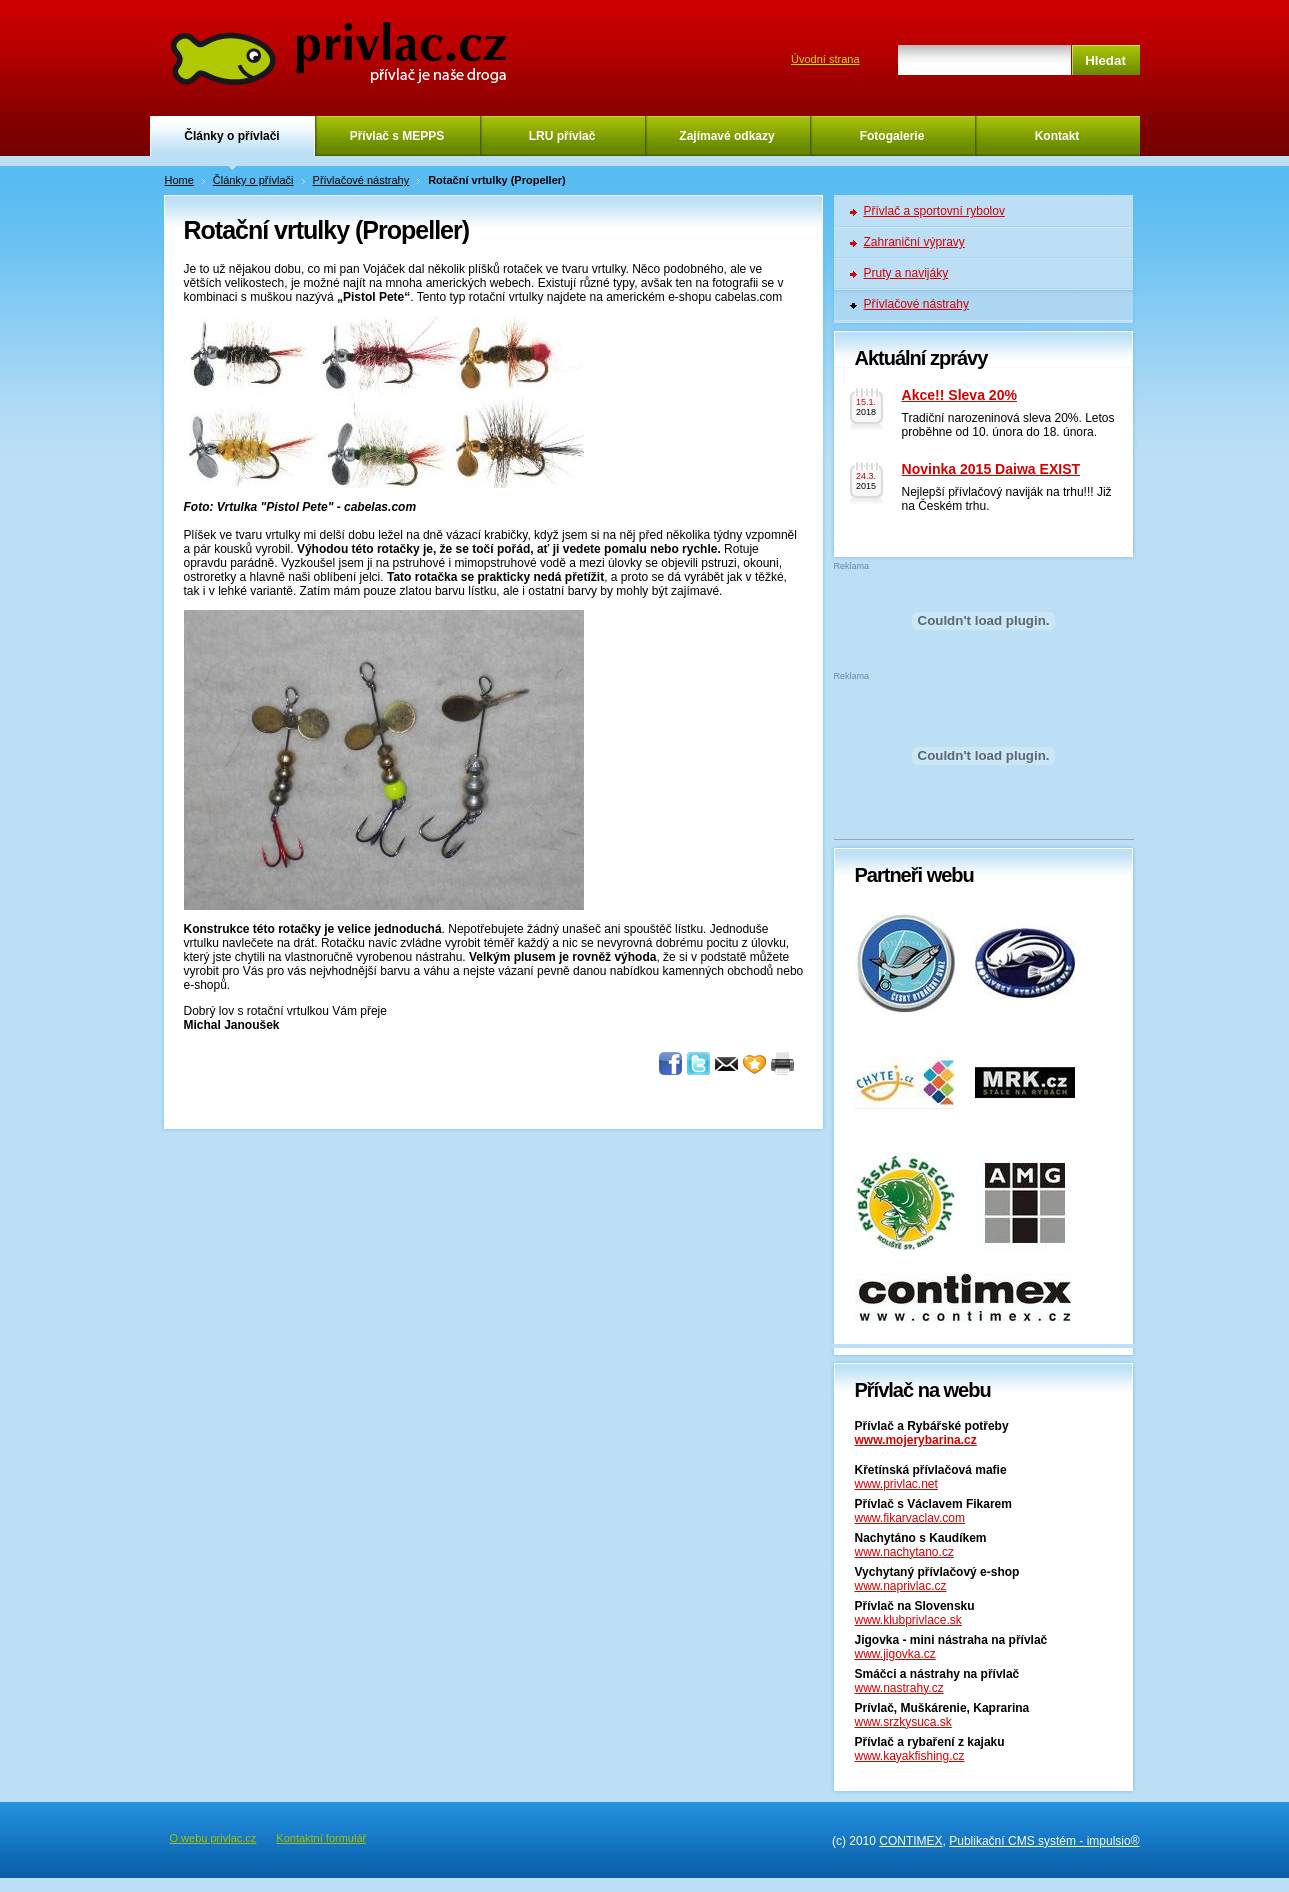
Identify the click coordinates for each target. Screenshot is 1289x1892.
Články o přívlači (231, 136)
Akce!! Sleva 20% (959, 395)
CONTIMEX (910, 1841)
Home (179, 180)
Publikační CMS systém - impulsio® (1044, 1841)
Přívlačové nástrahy (361, 180)
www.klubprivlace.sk (908, 1620)
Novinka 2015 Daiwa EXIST (991, 469)
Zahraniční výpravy (914, 242)
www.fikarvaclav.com (910, 1518)
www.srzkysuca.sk (903, 1722)
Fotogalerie (892, 136)
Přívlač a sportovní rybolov (934, 211)
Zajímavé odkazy (726, 136)
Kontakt (1057, 136)
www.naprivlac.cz (901, 1586)
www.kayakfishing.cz (910, 1756)
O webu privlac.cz (213, 1838)
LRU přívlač (562, 136)
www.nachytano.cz (904, 1552)
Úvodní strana (825, 59)
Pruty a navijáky (906, 273)
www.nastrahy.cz (899, 1688)
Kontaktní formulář (321, 1838)
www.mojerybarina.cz (916, 1440)
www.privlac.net (896, 1484)
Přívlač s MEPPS (397, 136)
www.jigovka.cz (895, 1654)
